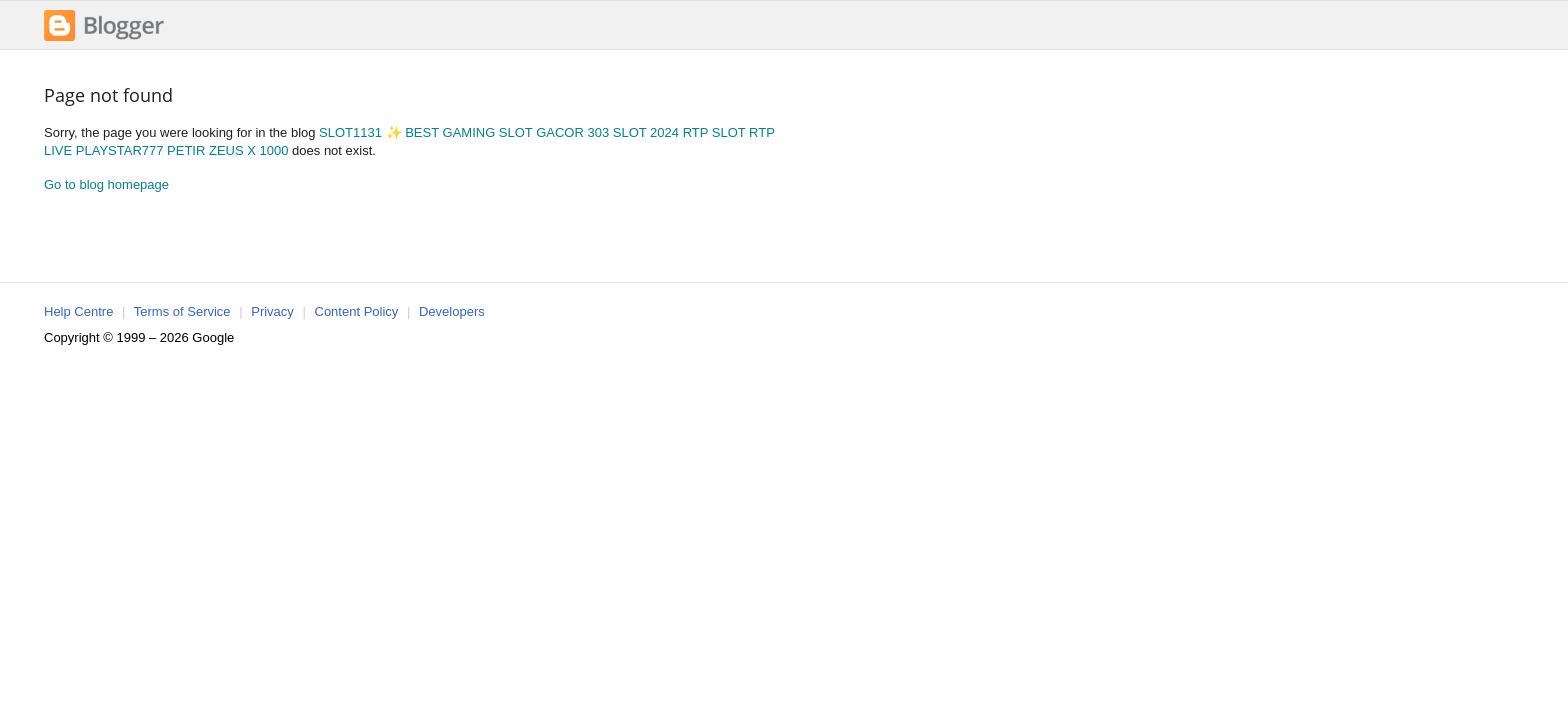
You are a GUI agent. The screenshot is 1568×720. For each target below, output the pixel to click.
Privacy (272, 311)
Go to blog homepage (106, 184)
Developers (452, 311)
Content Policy (357, 311)
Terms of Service (182, 311)
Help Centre (78, 311)
